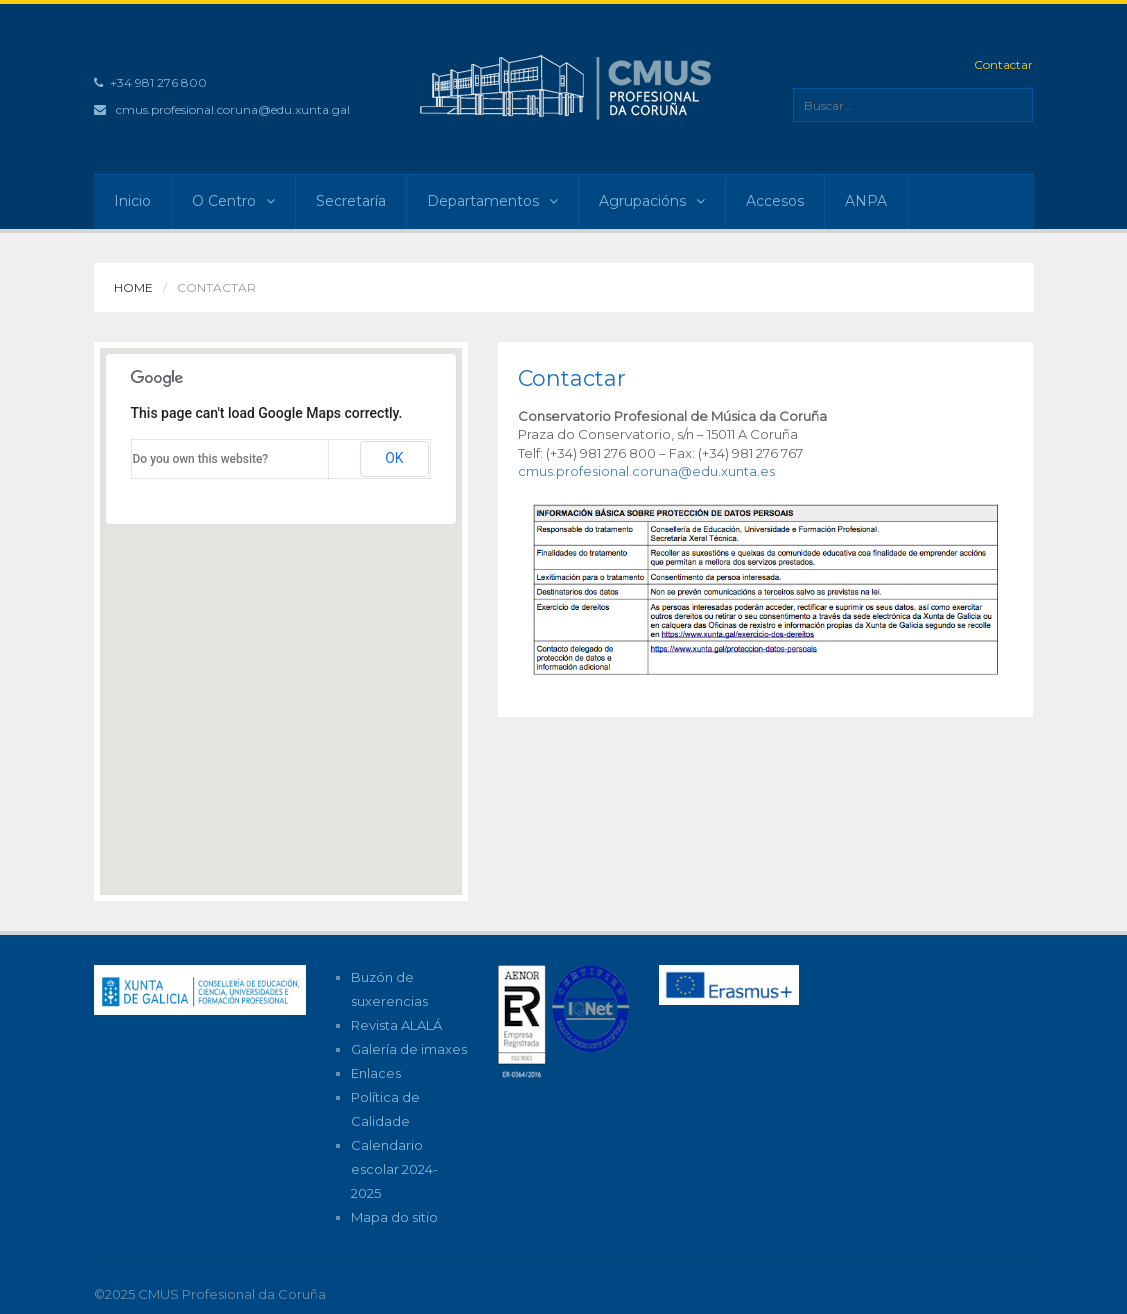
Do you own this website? (201, 459)
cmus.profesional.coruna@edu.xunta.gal (233, 109)
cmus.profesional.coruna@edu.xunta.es (646, 471)
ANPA (866, 201)
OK (394, 458)
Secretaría (351, 201)
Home (133, 287)
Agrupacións (652, 201)
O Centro (233, 201)
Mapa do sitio (394, 1217)
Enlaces (376, 1073)
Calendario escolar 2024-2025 (394, 1169)
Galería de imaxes (409, 1049)
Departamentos (492, 201)
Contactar (1003, 64)
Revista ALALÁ (396, 1025)
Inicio (132, 201)
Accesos (775, 201)
